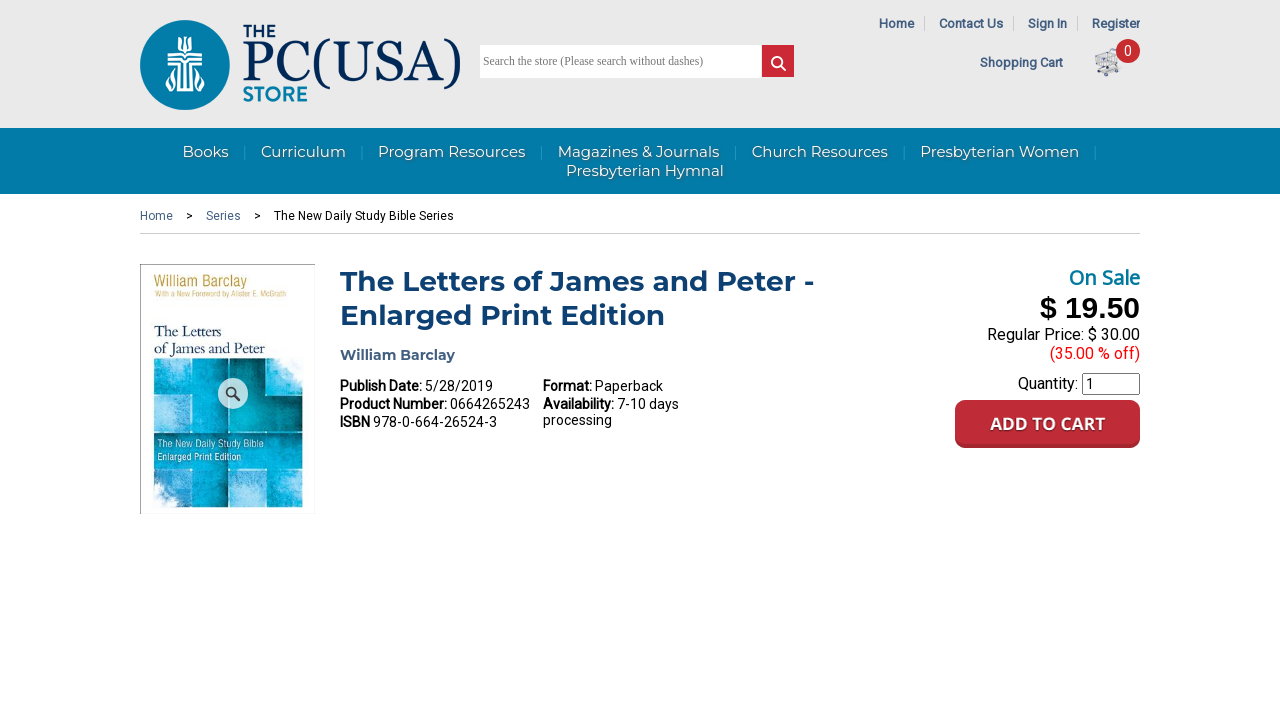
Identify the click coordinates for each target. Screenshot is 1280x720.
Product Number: (393, 404)
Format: (567, 386)
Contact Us (971, 23)
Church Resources (820, 151)
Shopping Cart (1021, 62)
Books (205, 151)
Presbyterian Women (999, 151)
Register (1116, 23)
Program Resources (451, 151)
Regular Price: (1035, 334)
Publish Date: (381, 386)
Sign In (1047, 23)
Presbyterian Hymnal (645, 170)
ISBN (355, 422)
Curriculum (303, 151)
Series (223, 216)
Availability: (578, 404)
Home (896, 23)
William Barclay (397, 355)
